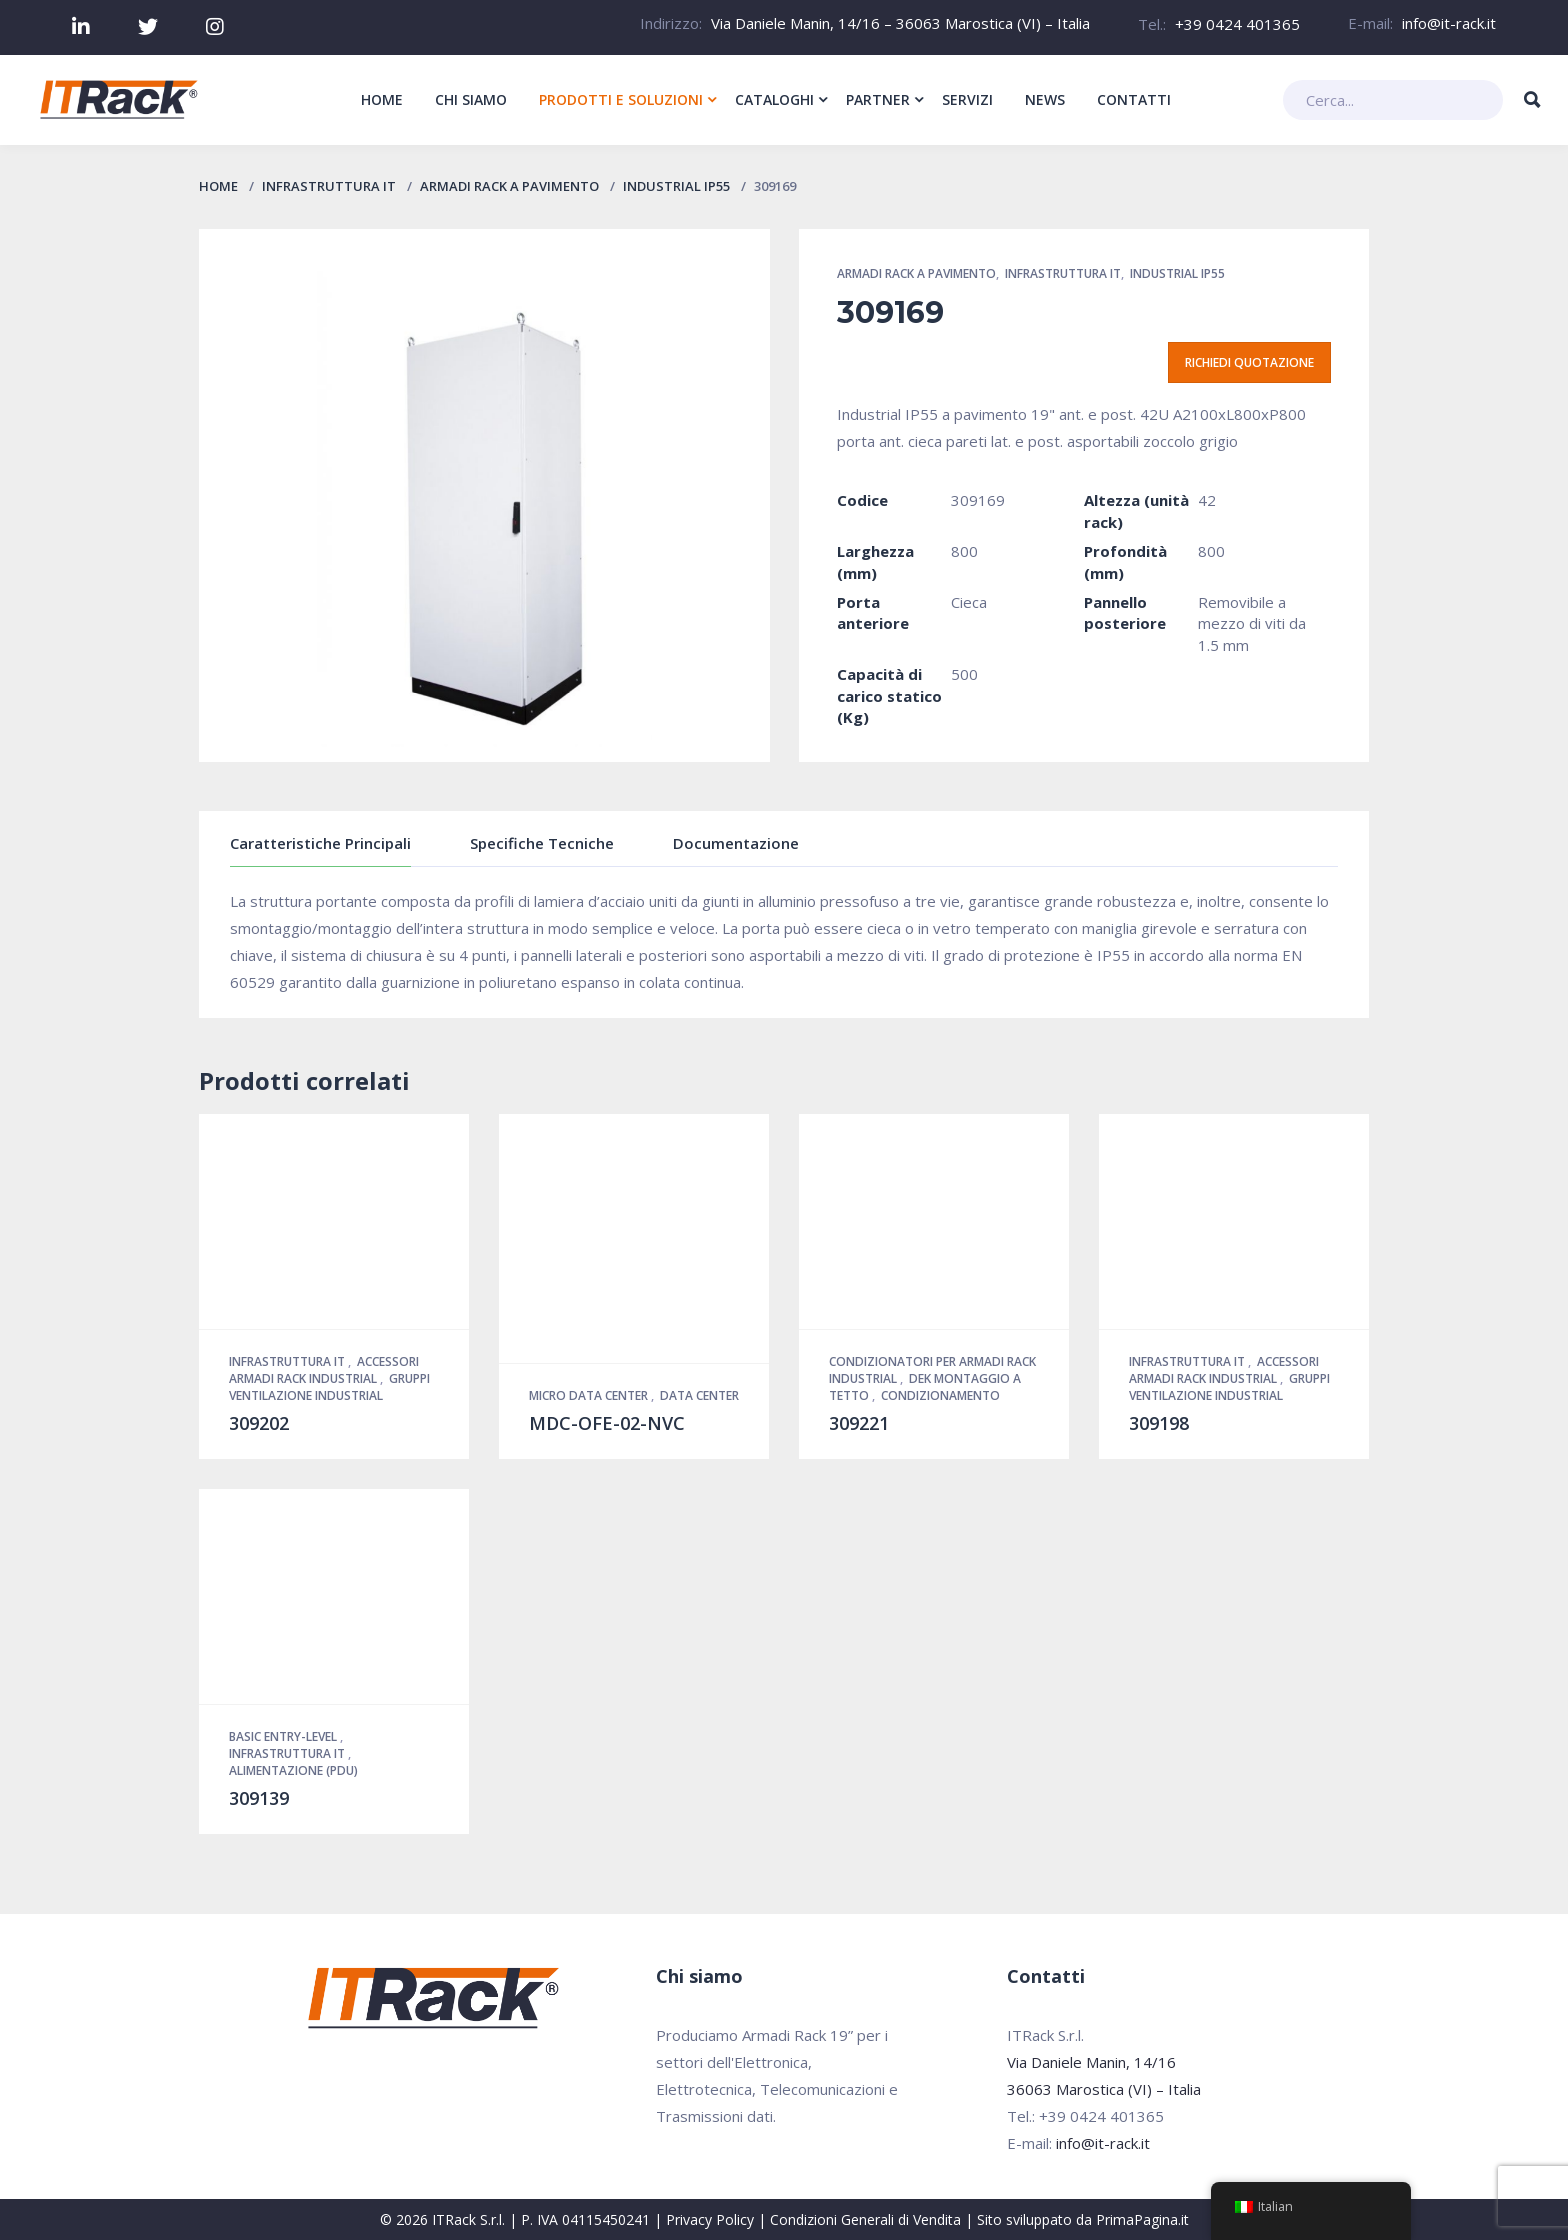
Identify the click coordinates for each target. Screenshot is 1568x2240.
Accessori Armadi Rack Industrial (324, 1370)
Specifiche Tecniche (542, 843)
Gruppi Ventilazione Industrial (329, 1387)
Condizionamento (940, 1395)
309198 (1159, 1423)
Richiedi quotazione (1249, 362)
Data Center (699, 1395)
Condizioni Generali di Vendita (865, 2219)
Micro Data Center (590, 1395)
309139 (259, 1798)
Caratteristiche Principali (320, 843)
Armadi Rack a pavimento (509, 186)
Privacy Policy (710, 2219)
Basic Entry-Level (284, 1736)
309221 (859, 1423)
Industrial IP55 (676, 186)
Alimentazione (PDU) (293, 1770)
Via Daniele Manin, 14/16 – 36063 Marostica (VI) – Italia (900, 23)
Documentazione (736, 843)
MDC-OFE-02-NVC (607, 1423)
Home (218, 186)
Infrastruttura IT (329, 186)
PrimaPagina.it (1142, 2219)
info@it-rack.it (1449, 23)
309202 (259, 1423)
